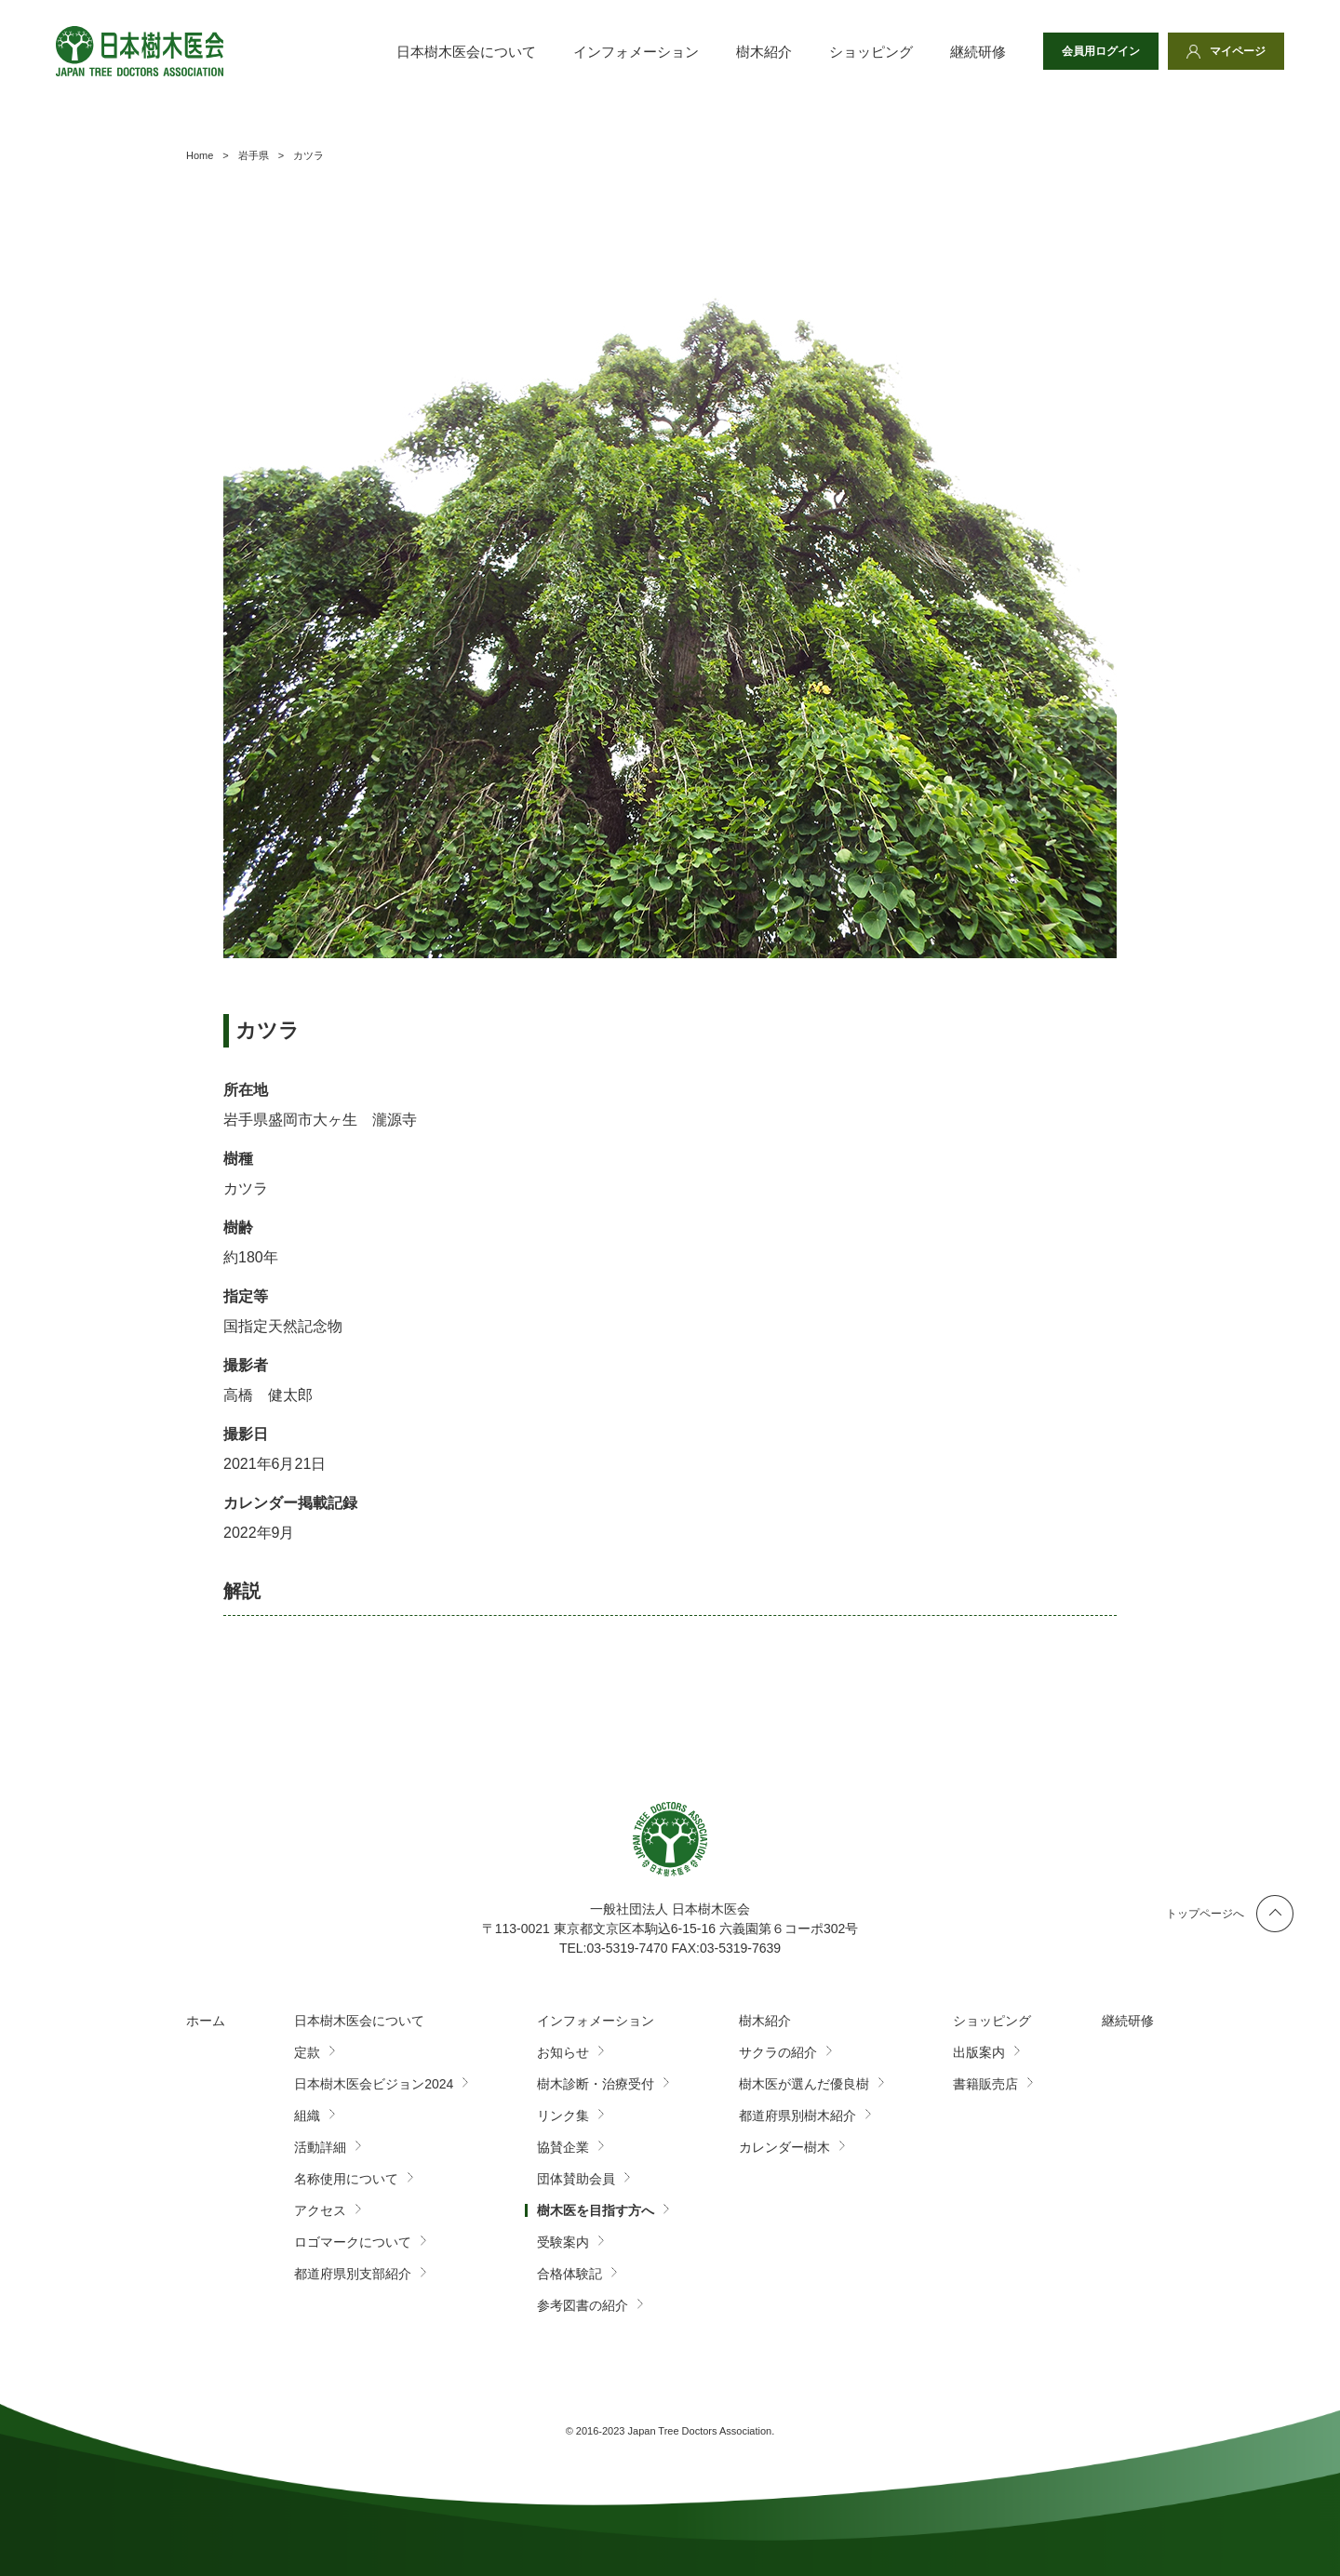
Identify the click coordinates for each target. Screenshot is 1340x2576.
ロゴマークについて (352, 2242)
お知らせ (563, 2052)
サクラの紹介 (778, 2052)
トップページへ (1205, 1913)
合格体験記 (569, 2273)
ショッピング (871, 52)
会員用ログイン (1101, 51)
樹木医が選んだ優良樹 (804, 2083)
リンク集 (563, 2115)
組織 (307, 2115)
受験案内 (563, 2242)
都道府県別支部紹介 (352, 2273)
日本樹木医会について (466, 52)
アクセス (320, 2210)
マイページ (1238, 51)
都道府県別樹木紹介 (797, 2115)
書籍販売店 (985, 2083)
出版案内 (979, 2052)
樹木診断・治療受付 (595, 2083)
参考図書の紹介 (582, 2305)
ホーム (205, 2020)
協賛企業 (563, 2147)
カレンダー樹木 (784, 2147)
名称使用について (346, 2178)
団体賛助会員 (576, 2178)
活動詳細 (320, 2147)
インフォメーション (636, 52)
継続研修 (978, 52)
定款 (307, 2052)
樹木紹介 (764, 52)
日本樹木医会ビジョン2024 (373, 2083)
